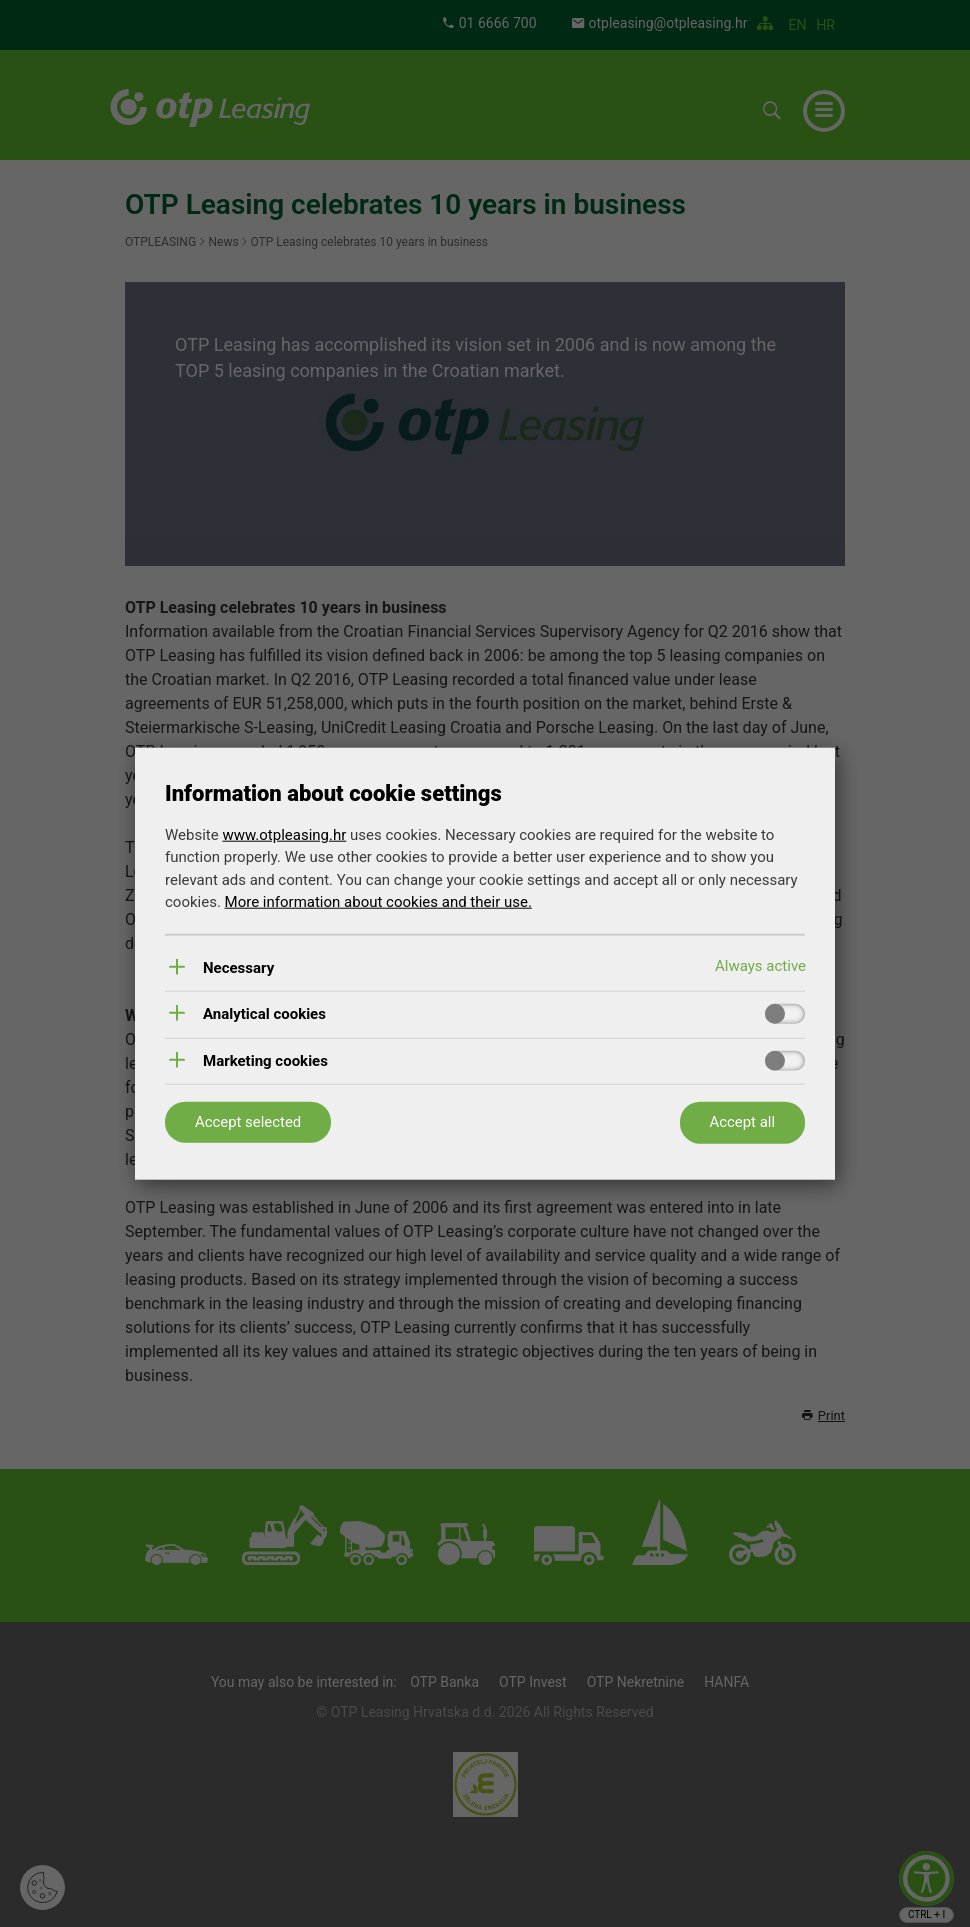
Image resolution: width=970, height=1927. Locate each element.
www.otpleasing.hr (284, 834)
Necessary (238, 967)
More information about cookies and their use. (378, 902)
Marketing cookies (265, 1060)
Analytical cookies (264, 1014)
